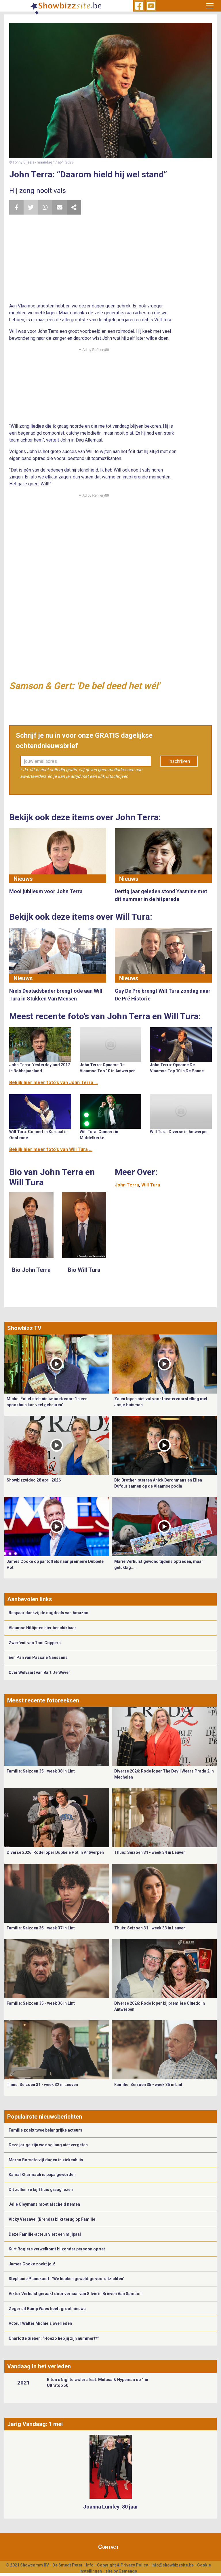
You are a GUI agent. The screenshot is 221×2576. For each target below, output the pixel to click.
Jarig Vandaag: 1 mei (35, 2424)
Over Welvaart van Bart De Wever (39, 1672)
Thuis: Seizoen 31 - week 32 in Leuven (42, 2084)
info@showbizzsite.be (172, 2565)
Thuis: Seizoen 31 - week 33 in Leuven (150, 1928)
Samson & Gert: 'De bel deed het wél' (84, 685)
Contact (108, 2546)
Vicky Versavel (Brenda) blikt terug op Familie (52, 2219)
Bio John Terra (31, 1269)
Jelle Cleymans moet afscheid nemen (44, 2204)
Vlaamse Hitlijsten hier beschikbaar (42, 1627)
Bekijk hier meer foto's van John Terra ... (53, 1082)
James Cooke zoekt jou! (32, 2264)
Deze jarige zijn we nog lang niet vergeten (48, 2145)
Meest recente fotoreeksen (43, 1700)
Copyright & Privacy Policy (122, 2565)
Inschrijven (179, 761)
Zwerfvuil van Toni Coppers (35, 1642)
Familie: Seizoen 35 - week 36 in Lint (41, 2003)
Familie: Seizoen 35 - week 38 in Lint (41, 1771)
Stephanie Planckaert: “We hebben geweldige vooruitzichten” (67, 2278)
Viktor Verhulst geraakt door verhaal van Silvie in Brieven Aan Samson (75, 2293)
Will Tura (150, 1185)
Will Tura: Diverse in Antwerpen (179, 1131)
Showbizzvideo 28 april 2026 (34, 1480)
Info (90, 2565)
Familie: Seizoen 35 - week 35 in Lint (148, 2084)
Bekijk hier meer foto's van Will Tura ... (50, 1149)
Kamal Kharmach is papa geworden (42, 2174)
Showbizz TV (24, 1328)
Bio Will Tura (84, 1269)
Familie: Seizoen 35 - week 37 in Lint (41, 1928)
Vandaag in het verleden (39, 2366)
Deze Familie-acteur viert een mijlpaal (45, 2234)
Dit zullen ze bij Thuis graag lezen (41, 2189)
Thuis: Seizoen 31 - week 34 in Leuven (150, 1852)
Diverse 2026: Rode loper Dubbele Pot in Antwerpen (55, 1852)
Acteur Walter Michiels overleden (40, 2323)
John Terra (127, 1185)
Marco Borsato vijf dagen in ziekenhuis (46, 2160)
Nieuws (23, 878)
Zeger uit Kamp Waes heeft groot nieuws (47, 2308)
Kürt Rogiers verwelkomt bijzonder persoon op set (57, 2249)
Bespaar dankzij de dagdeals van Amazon (48, 1612)
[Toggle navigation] (210, 5)
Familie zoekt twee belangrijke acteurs (45, 2130)
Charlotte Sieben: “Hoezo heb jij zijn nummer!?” (54, 2338)
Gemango (128, 2571)
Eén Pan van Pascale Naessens (38, 1657)
